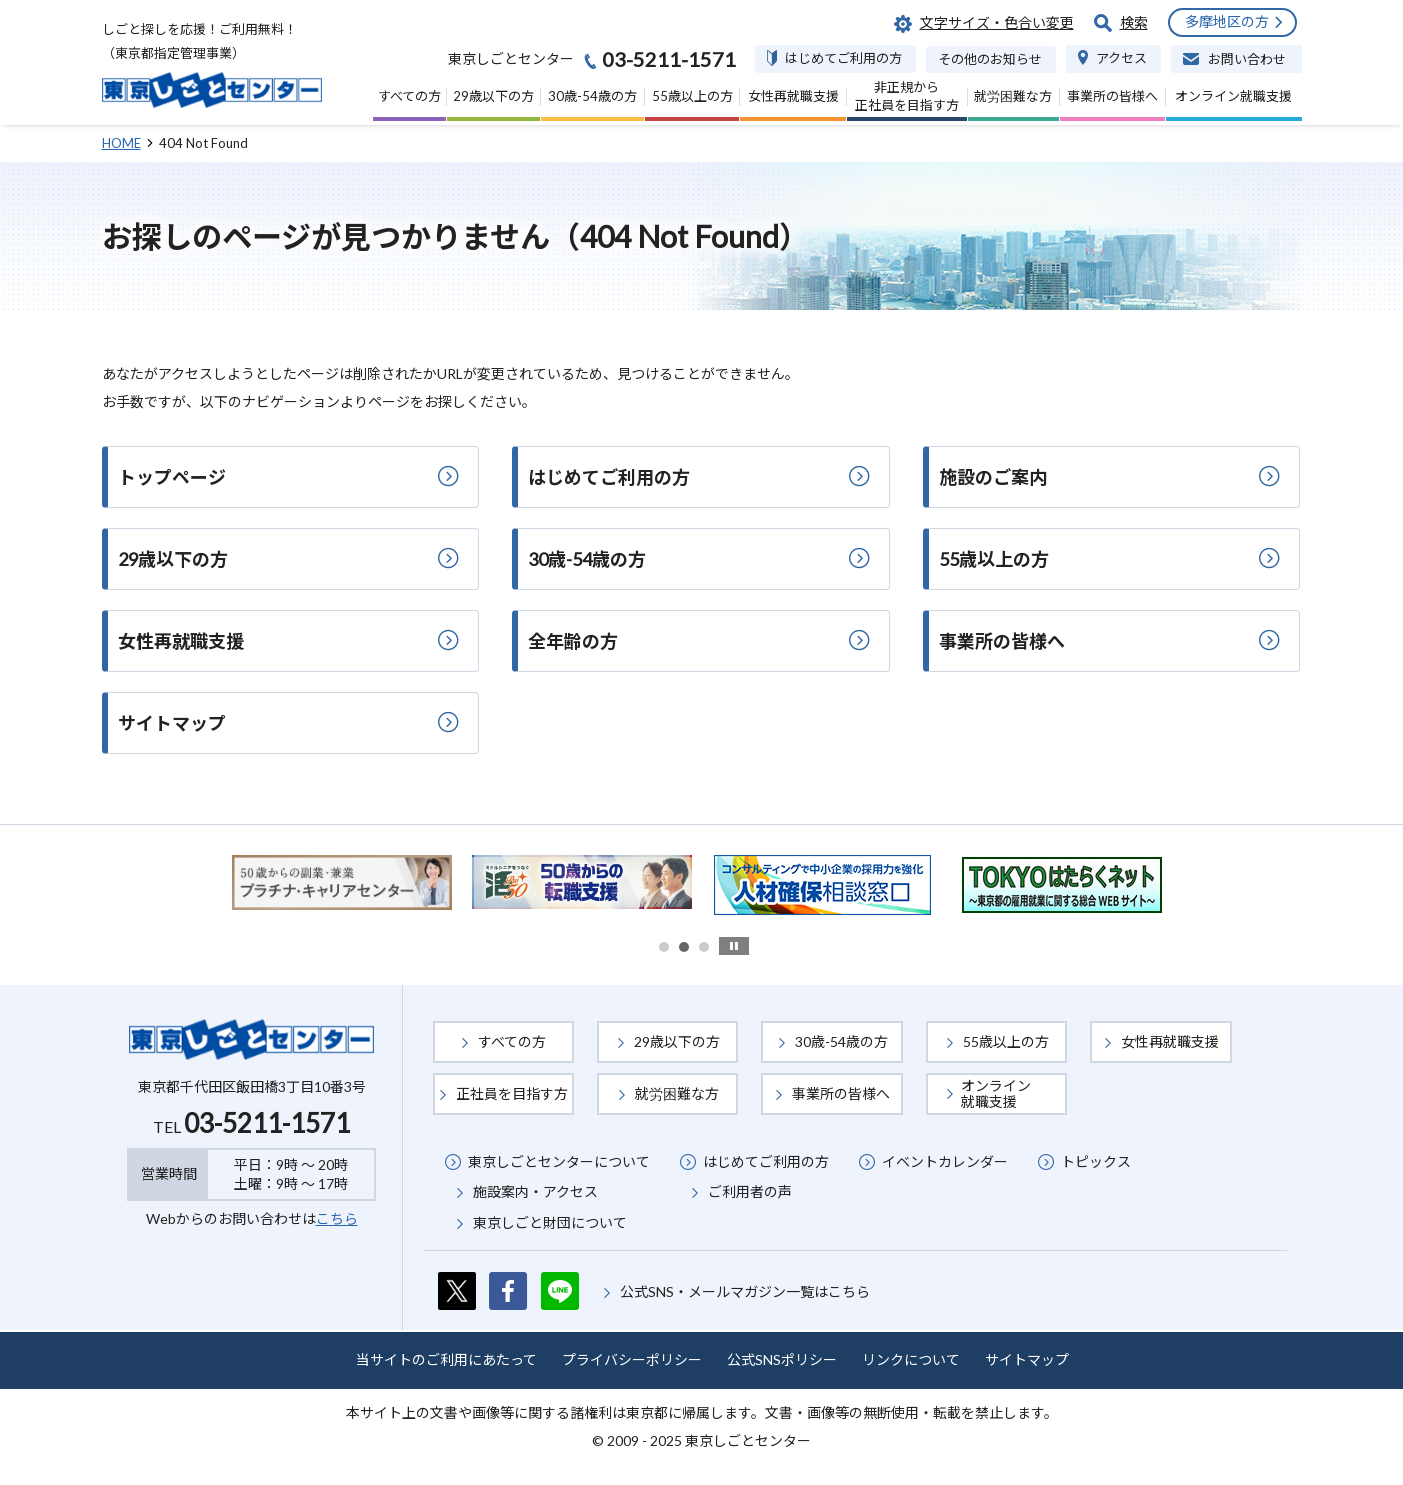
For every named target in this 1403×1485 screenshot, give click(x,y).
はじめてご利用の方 (766, 1161)
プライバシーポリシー (632, 1359)
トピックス (1096, 1161)
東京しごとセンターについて (559, 1161)
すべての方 (512, 1041)
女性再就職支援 (1170, 1041)
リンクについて (911, 1359)
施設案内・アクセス (535, 1191)
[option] (342, 882)
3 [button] (704, 947)
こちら (337, 1218)
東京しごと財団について (550, 1222)
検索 (1134, 22)
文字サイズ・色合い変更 (997, 22)
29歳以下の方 (677, 1041)
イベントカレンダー (945, 1161)
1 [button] (664, 947)
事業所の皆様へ (841, 1093)
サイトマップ (1027, 1359)
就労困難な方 (677, 1093)
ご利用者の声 (750, 1191)
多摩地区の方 (1227, 21)
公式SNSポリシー (782, 1359)
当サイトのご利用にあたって (446, 1359)
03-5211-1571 (267, 1123)
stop (734, 946)
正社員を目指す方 (512, 1093)
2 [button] (684, 947)
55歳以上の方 (1006, 1041)
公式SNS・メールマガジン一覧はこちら (745, 1291)
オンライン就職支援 (996, 1093)
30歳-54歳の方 (841, 1041)
